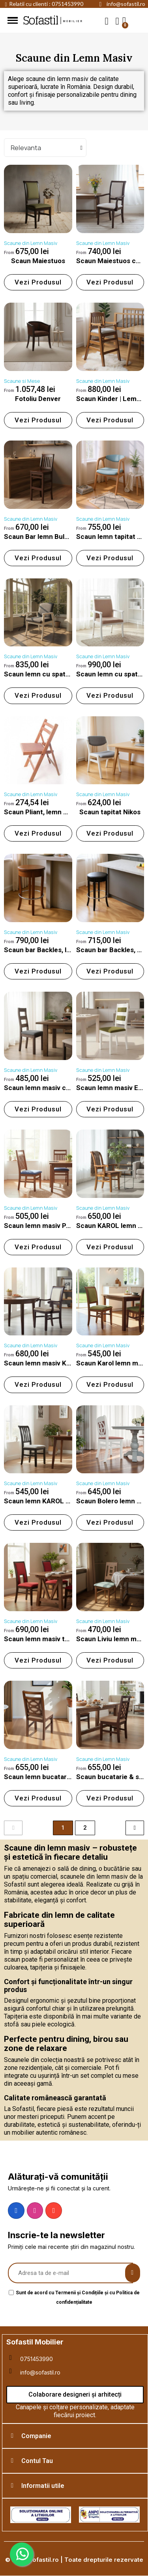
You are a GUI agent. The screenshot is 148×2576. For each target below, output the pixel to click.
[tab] (75, 2436)
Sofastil (40, 20)
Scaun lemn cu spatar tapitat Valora (60, 674)
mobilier (73, 21)
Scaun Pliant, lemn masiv (42, 812)
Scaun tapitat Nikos (110, 812)
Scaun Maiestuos (38, 261)
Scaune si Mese (22, 381)
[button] (107, 21)
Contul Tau (37, 2461)
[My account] (117, 21)
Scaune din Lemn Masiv (30, 243)
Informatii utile (42, 2485)
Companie (36, 2436)
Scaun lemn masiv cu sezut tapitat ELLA (67, 1088)
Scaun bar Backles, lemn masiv (52, 950)
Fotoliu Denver (38, 399)
